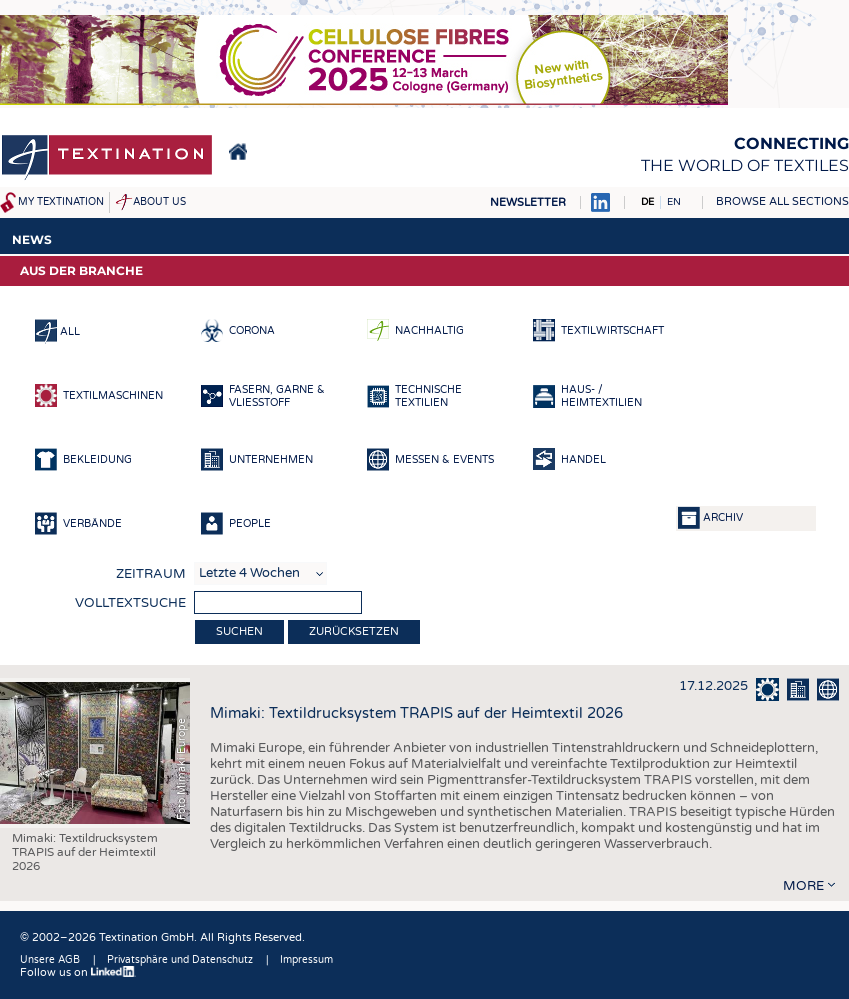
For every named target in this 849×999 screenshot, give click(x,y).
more (803, 886)
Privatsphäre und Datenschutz (180, 960)
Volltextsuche (130, 603)
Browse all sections (782, 201)
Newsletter (528, 202)
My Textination (61, 202)
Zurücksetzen (354, 631)
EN (674, 202)
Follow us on (78, 972)
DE (647, 202)
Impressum (306, 960)
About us (159, 202)
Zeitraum (151, 574)
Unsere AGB (50, 960)
